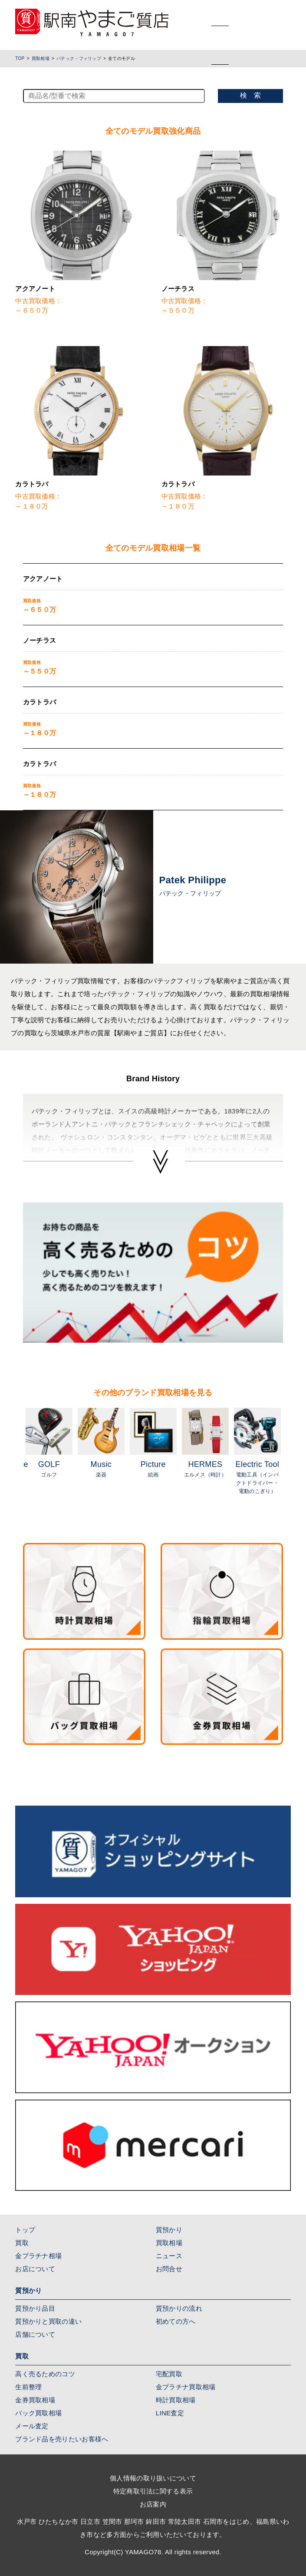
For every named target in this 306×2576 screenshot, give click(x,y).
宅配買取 (169, 2374)
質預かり (169, 2229)
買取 (22, 2242)
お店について (35, 2268)
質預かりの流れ (179, 2308)
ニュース (169, 2255)
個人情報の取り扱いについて (153, 2478)
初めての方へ (176, 2321)
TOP (19, 58)
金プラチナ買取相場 (186, 2387)
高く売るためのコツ (45, 2374)
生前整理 (28, 2387)
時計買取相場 (176, 2400)
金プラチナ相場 (38, 2255)
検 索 (250, 95)
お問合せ (169, 2268)
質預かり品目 (35, 2308)
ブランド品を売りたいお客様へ (61, 2439)
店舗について (35, 2334)
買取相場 (40, 58)
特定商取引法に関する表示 (153, 2491)
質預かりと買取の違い (48, 2321)
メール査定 (32, 2426)
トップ (25, 2229)
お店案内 (153, 2504)
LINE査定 (170, 2413)
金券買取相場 (35, 2400)
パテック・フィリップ (78, 58)
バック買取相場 (38, 2413)
